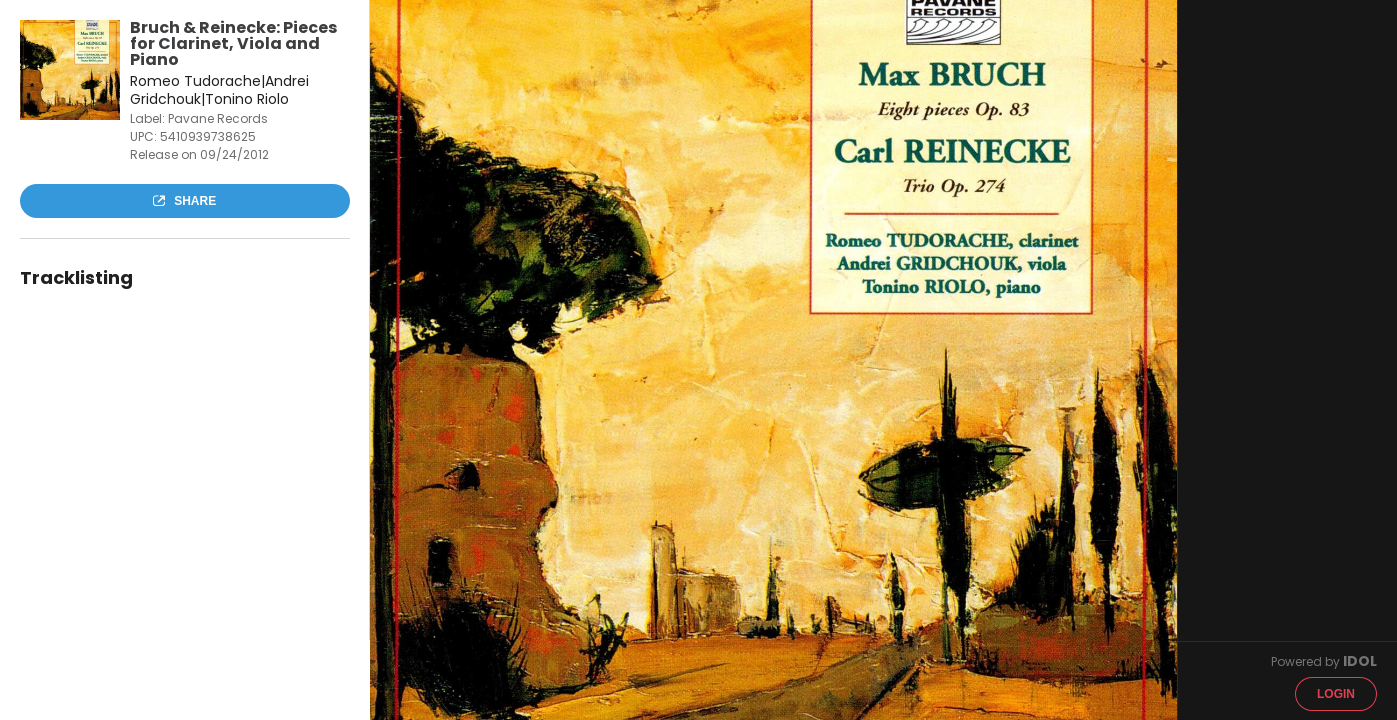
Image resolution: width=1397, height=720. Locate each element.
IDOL (1360, 661)
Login (1336, 694)
